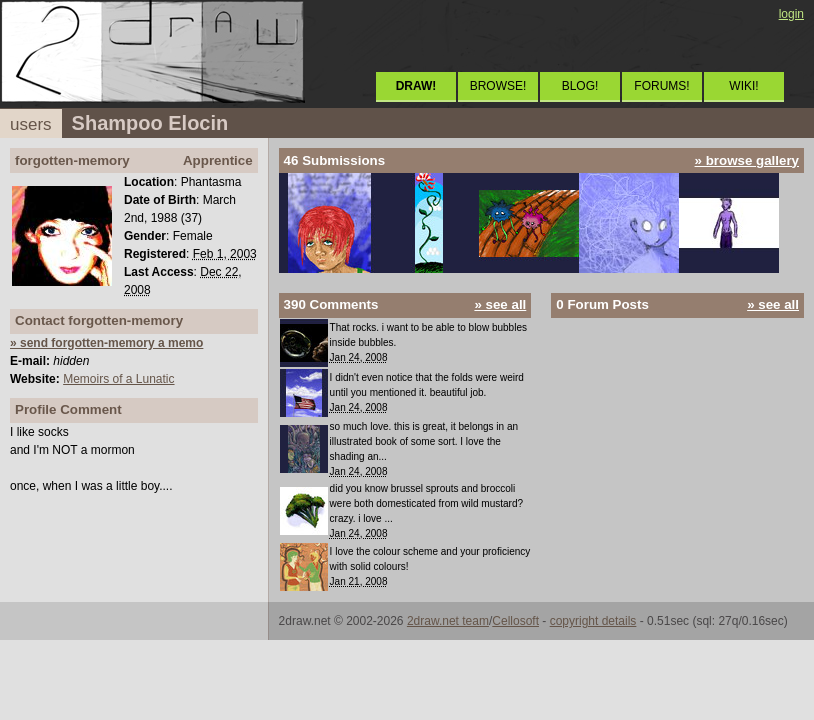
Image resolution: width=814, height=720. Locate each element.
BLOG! (580, 86)
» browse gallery (747, 160)
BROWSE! (498, 86)
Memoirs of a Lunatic (118, 379)
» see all (500, 304)
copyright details (593, 621)
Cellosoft (515, 621)
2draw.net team (448, 621)
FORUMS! (661, 86)
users (31, 124)
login (791, 14)
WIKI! (743, 86)
